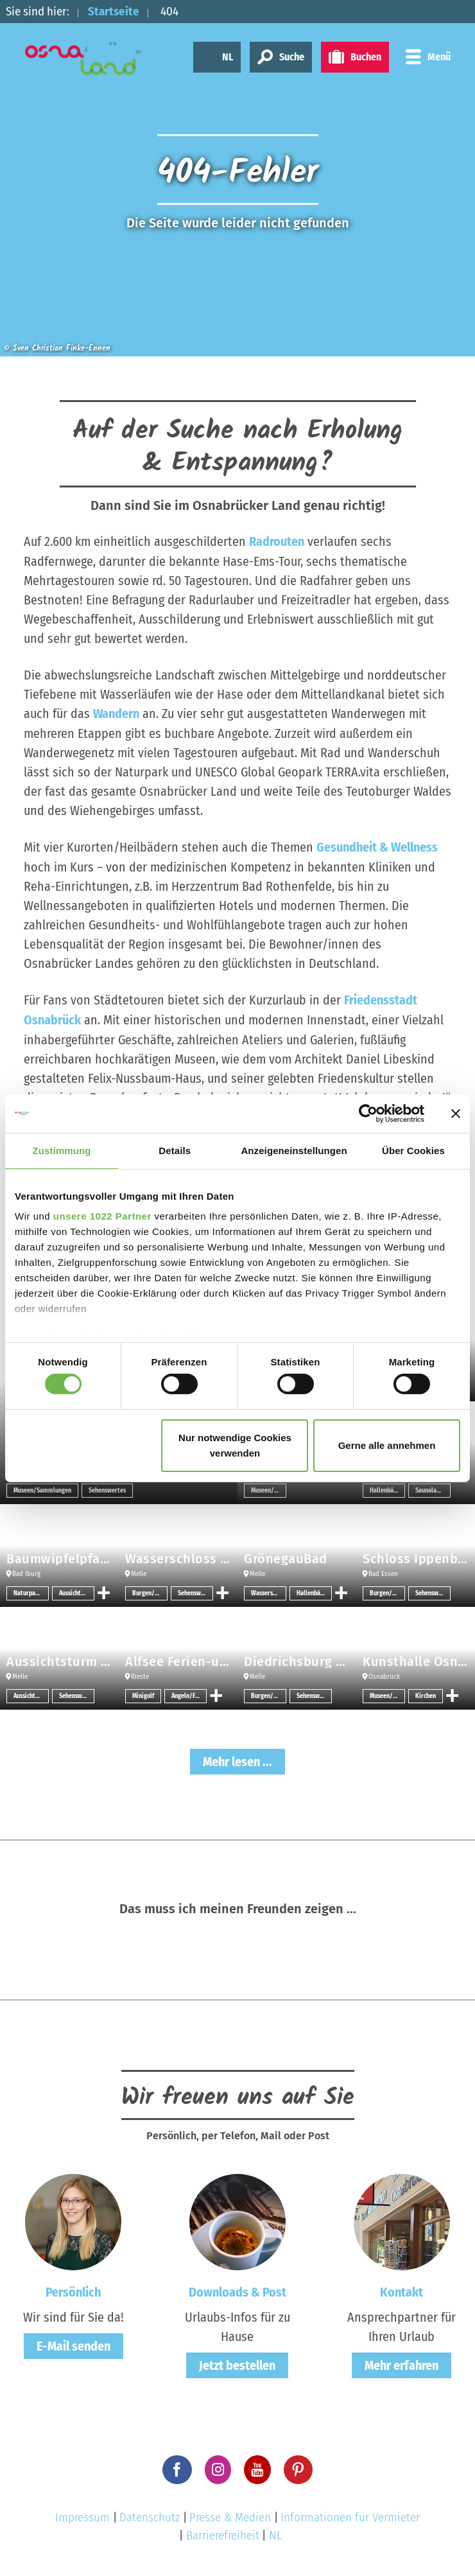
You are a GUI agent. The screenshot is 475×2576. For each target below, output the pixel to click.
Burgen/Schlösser (150, 1590)
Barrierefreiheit (222, 2532)
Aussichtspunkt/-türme (76, 1590)
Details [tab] (175, 1149)
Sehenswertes (107, 1487)
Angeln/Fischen (189, 1693)
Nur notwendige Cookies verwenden (234, 1445)
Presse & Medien (230, 2514)
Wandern (116, 713)
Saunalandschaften (433, 1487)
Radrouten (276, 541)
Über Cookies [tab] (413, 1149)
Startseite (113, 11)
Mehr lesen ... (237, 1758)
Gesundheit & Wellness (377, 846)
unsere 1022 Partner (102, 1216)
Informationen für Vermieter (350, 2514)
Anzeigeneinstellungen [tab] (294, 1149)
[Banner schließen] (455, 1112)
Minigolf (143, 1693)
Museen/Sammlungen (42, 1487)
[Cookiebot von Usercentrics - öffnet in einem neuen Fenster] (368, 1113)
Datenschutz (149, 2514)
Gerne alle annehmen (387, 1445)
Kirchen (425, 1693)
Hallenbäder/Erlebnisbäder (387, 1487)
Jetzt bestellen (237, 2362)
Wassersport (267, 1590)
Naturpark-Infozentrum (31, 1590)
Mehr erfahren (401, 2362)
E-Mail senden (73, 2343)
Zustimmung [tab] (62, 1149)
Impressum (82, 2514)
